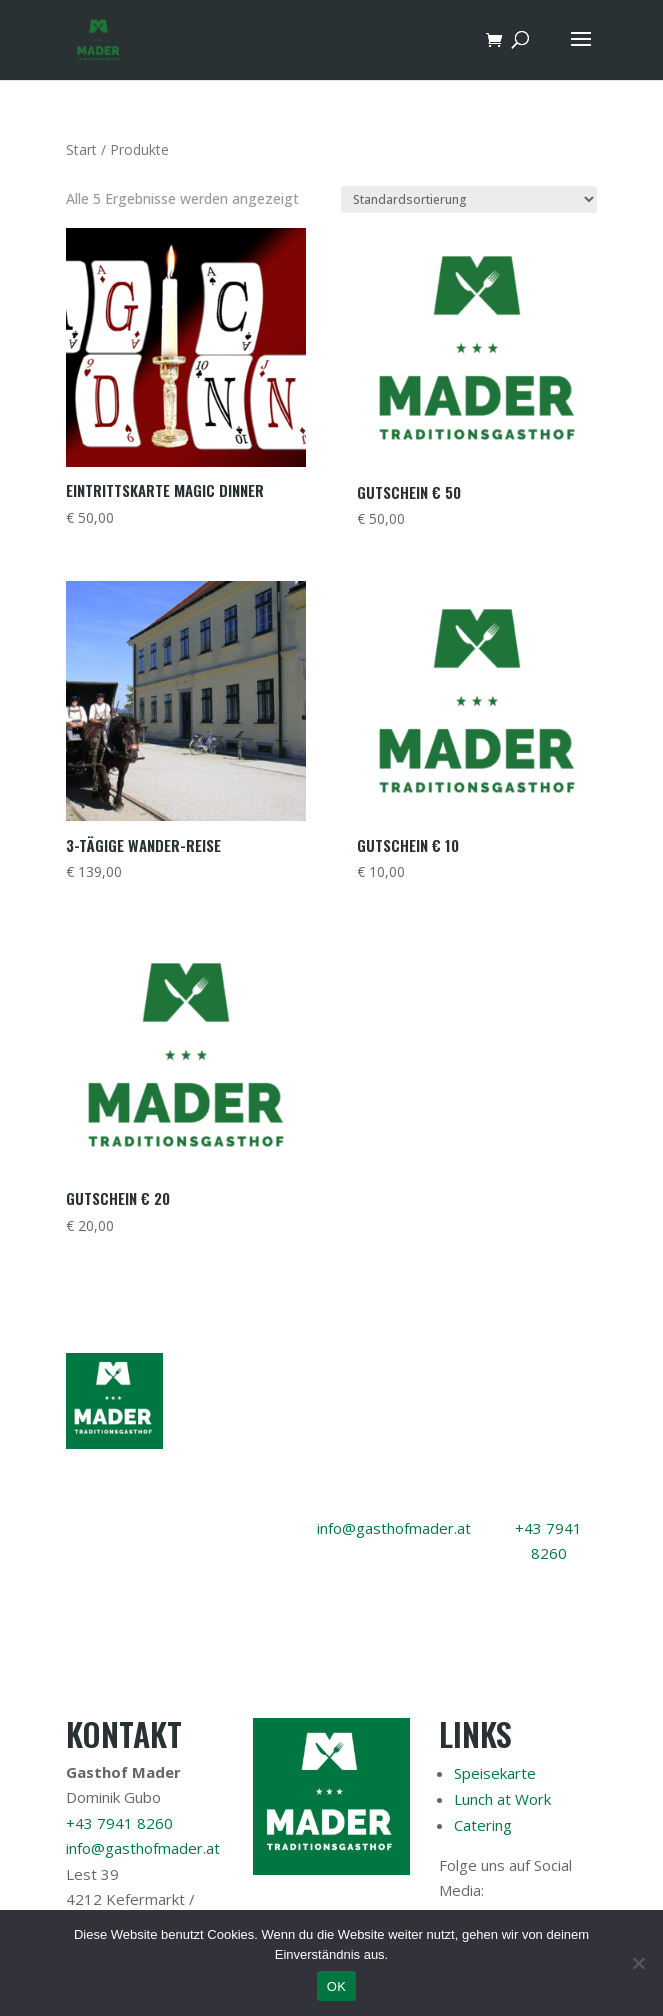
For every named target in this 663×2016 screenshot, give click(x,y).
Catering (483, 1825)
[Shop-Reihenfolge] (469, 199)
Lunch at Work (502, 1799)
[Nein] (638, 1963)
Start (81, 149)
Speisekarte (495, 1773)
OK (336, 1986)
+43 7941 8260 (119, 1823)
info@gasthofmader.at (394, 1528)
